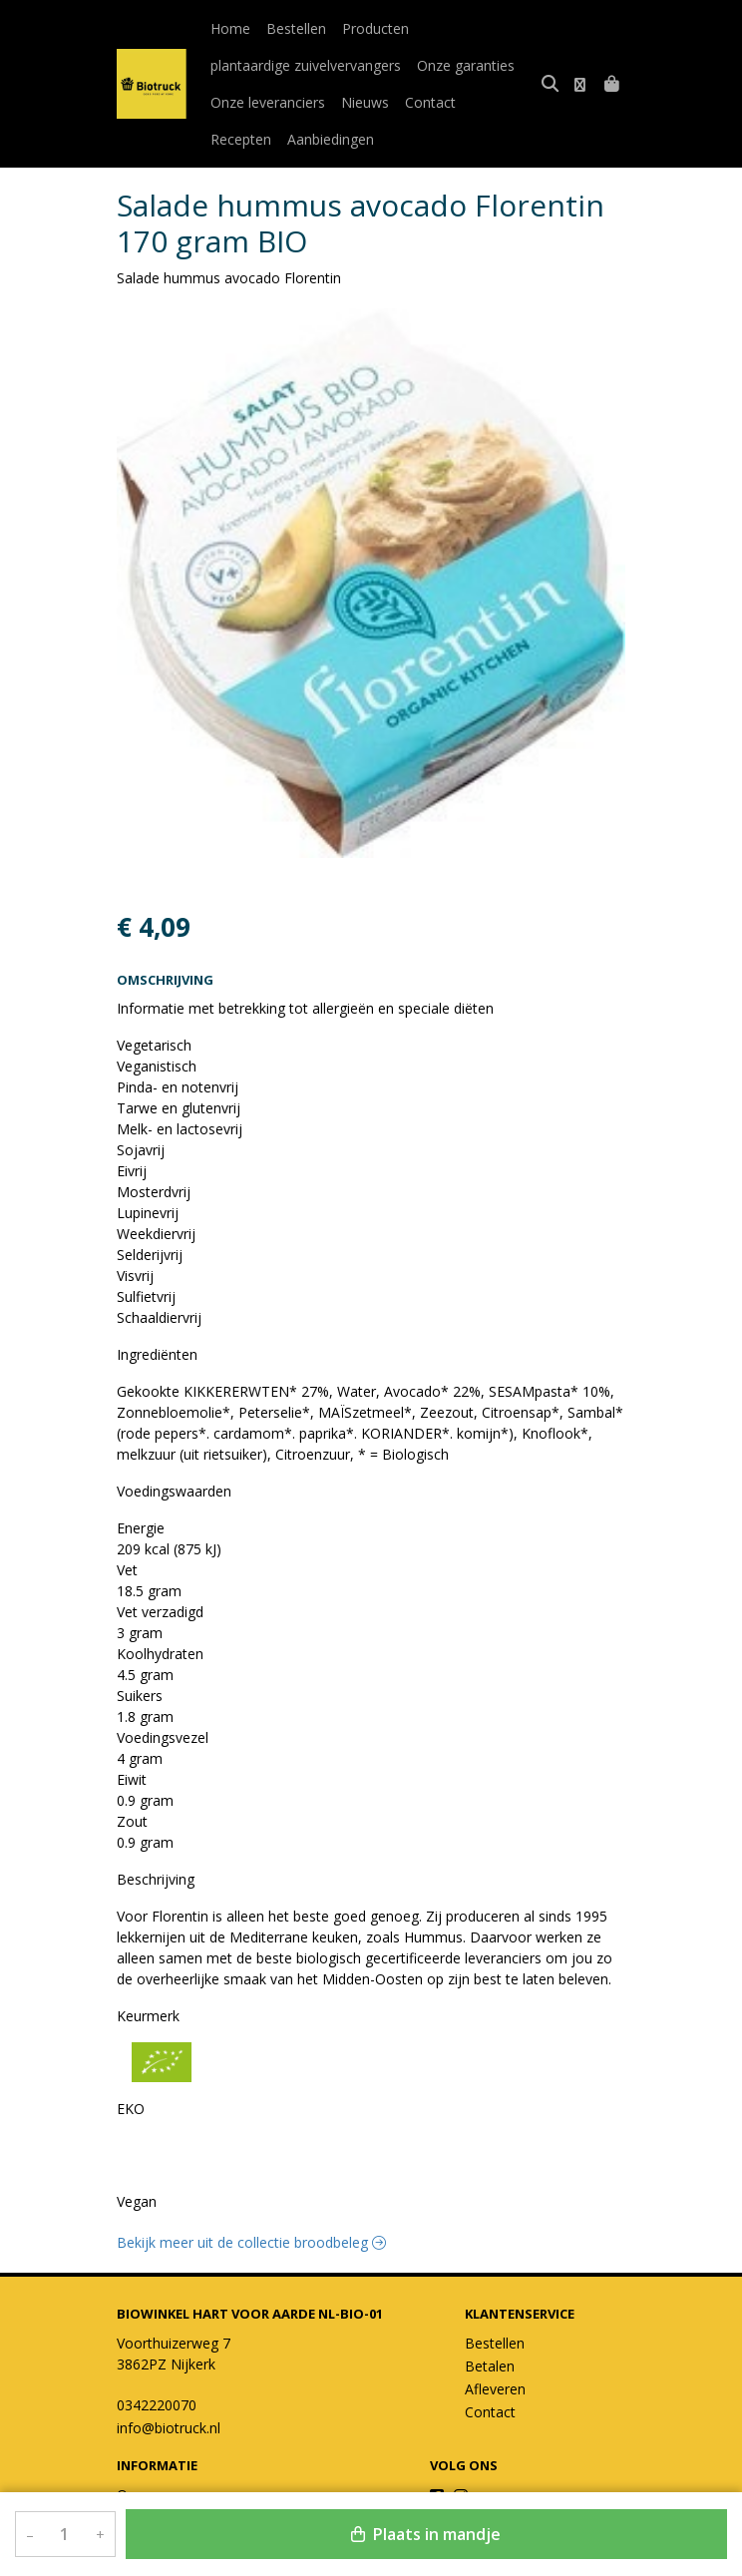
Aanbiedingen (253, 139)
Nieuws (365, 102)
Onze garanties (466, 65)
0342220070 (156, 2404)
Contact (430, 102)
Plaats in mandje (426, 2534)
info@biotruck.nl (168, 2427)
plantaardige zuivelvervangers (305, 65)
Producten (375, 28)
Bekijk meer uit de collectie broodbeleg (251, 2242)
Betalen (490, 2366)
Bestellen (296, 28)
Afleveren (495, 2388)
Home (230, 28)
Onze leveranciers (267, 102)
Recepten (502, 102)
